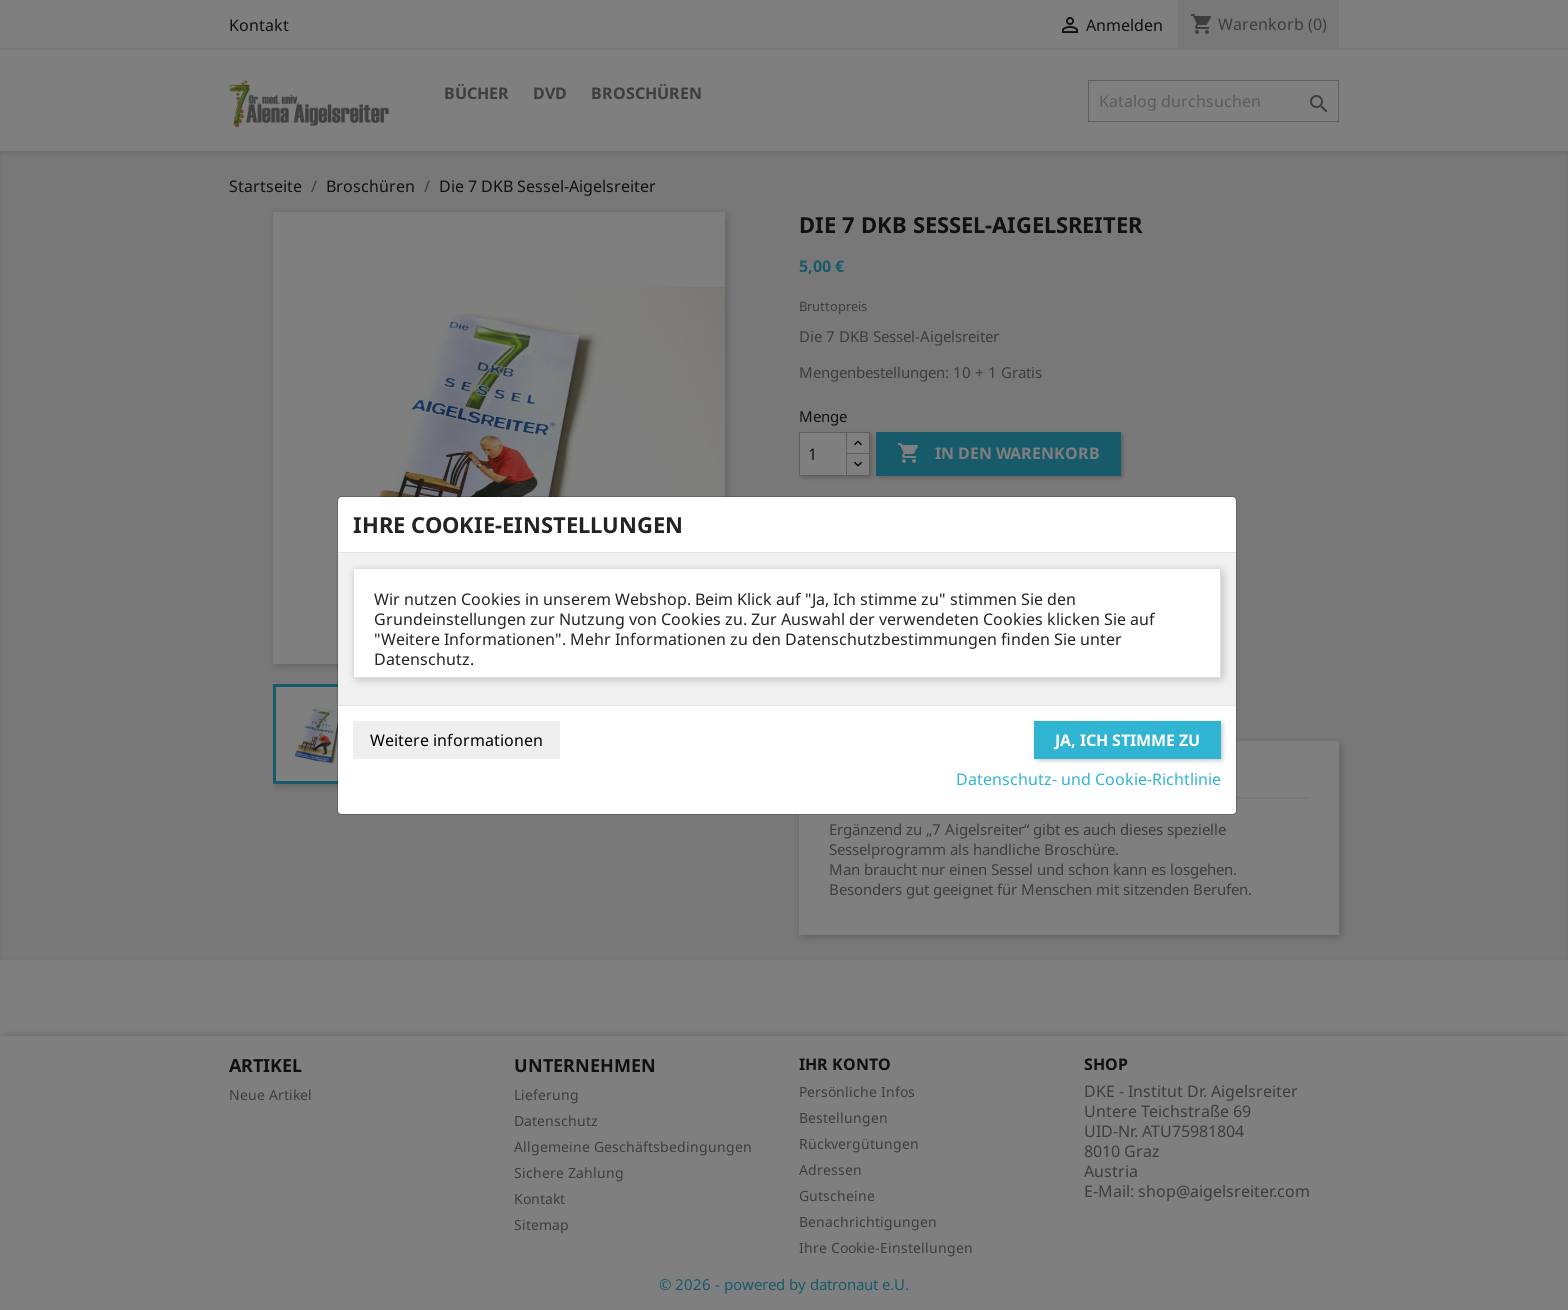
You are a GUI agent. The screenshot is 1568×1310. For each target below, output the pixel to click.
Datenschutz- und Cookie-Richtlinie (1088, 779)
